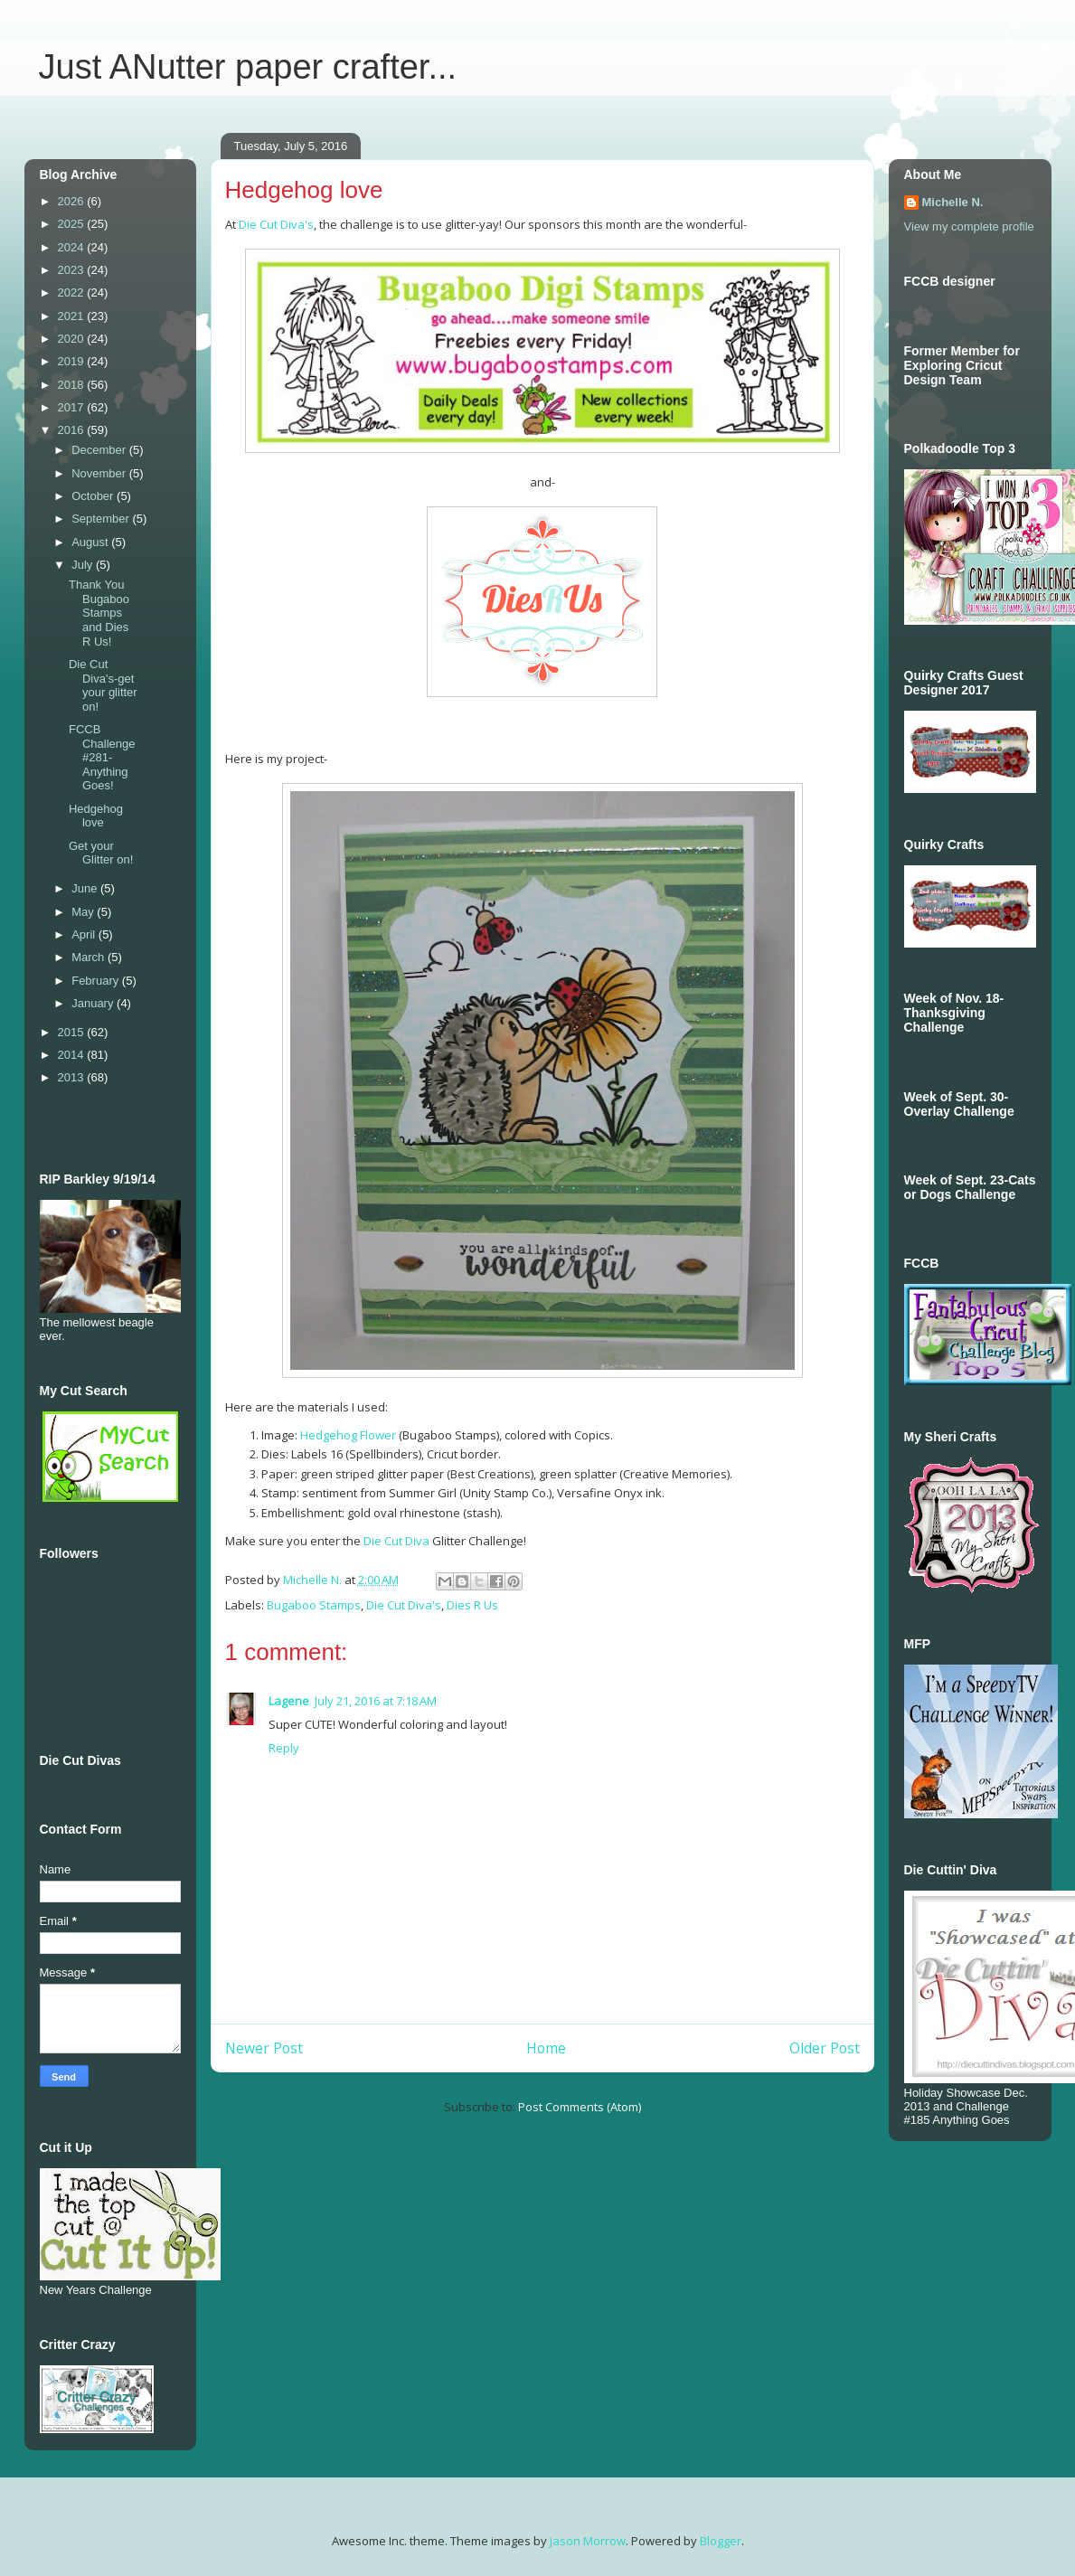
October (94, 496)
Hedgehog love (96, 816)
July (83, 564)
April (85, 934)
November (100, 473)
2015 (73, 1032)
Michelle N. (953, 202)
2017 (73, 407)
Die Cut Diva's (276, 224)
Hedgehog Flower (349, 1435)
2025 (73, 224)
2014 (73, 1055)
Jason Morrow (588, 2541)
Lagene (289, 1701)
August (91, 542)
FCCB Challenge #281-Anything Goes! (102, 757)
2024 (73, 247)
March (89, 957)
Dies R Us (472, 1605)
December (100, 450)
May (84, 912)
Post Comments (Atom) (579, 2107)
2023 (73, 270)
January (94, 1003)
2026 (73, 201)
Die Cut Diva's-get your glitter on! (103, 685)
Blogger (720, 2541)
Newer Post (264, 2048)
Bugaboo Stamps (314, 1605)
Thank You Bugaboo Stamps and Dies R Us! (99, 612)
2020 (73, 338)
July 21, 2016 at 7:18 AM (376, 1701)
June (85, 888)
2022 (73, 292)
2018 (73, 385)
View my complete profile (969, 226)
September (101, 518)
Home (546, 2048)
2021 (73, 316)
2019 (73, 361)
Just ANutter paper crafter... (248, 67)
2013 (73, 1077)
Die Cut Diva (396, 1541)
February (96, 980)
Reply (284, 1748)
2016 (73, 430)
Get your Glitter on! (101, 853)
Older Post (824, 2048)
